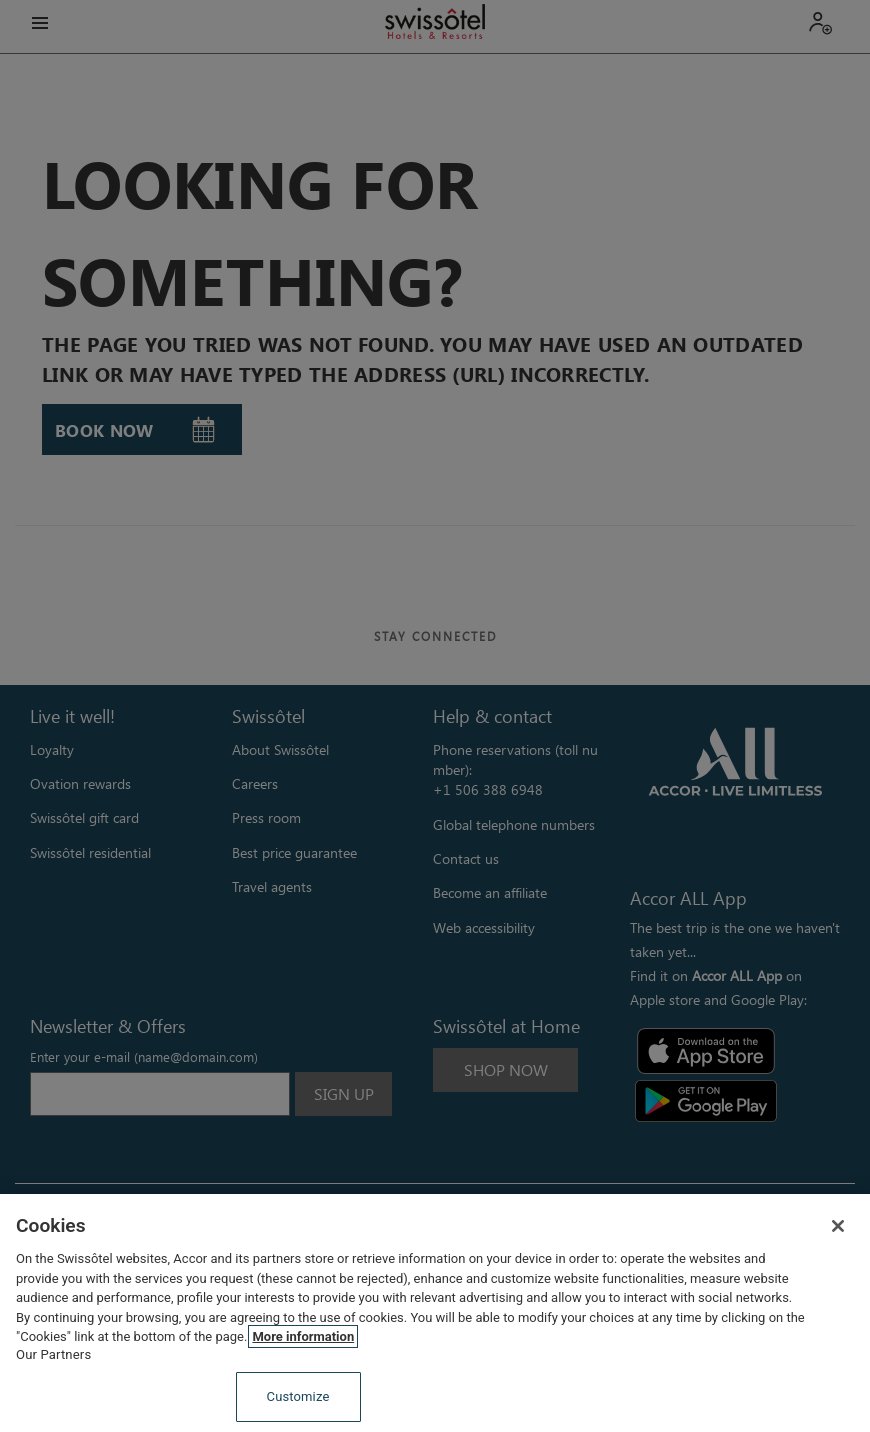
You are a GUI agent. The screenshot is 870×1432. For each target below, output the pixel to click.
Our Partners (53, 1354)
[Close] (838, 1226)
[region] (435, 1313)
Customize (298, 1396)
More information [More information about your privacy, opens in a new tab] (303, 1336)
